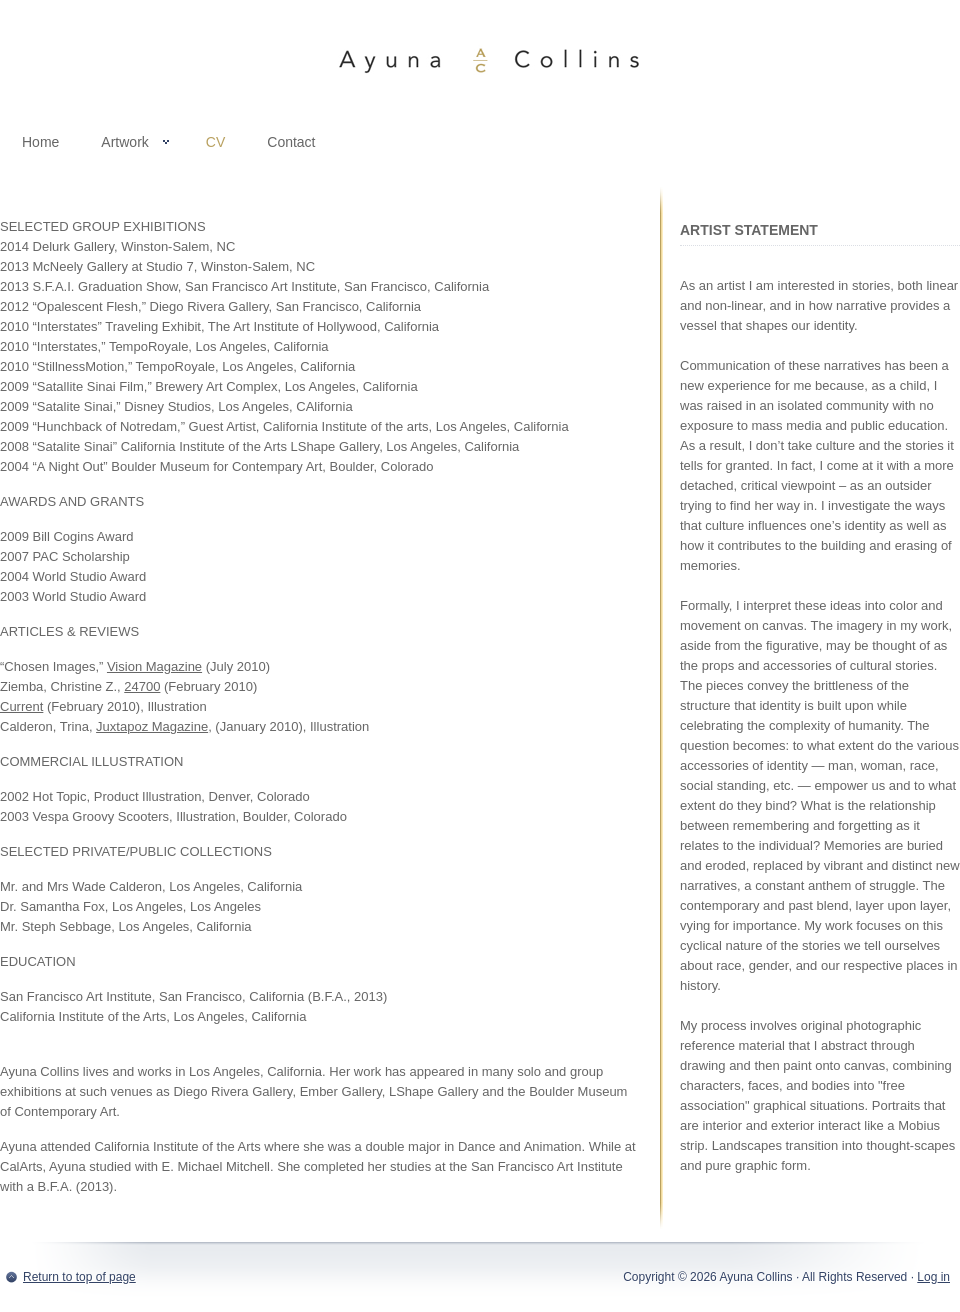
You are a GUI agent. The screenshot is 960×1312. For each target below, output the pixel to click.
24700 (142, 686)
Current (21, 706)
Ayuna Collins (480, 60)
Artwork (124, 146)
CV (215, 142)
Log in (933, 1277)
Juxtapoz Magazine (152, 726)
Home (40, 142)
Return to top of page (79, 1277)
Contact (291, 142)
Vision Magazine (154, 666)
